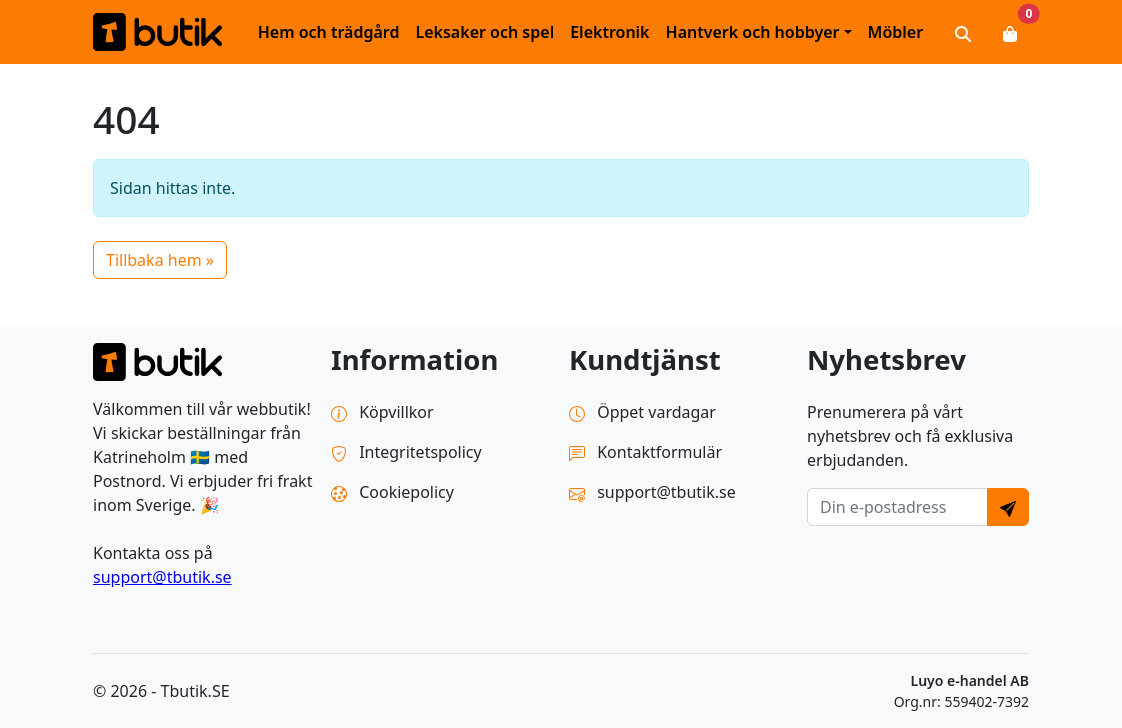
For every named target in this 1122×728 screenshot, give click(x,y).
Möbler (896, 32)
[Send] (1008, 507)
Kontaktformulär (645, 452)
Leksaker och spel (484, 32)
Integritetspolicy (406, 452)
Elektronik (609, 32)
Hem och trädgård (329, 32)
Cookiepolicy (392, 492)
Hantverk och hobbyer (753, 32)
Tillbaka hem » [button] (160, 260)
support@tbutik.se (162, 577)
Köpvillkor (382, 412)
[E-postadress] (897, 507)
